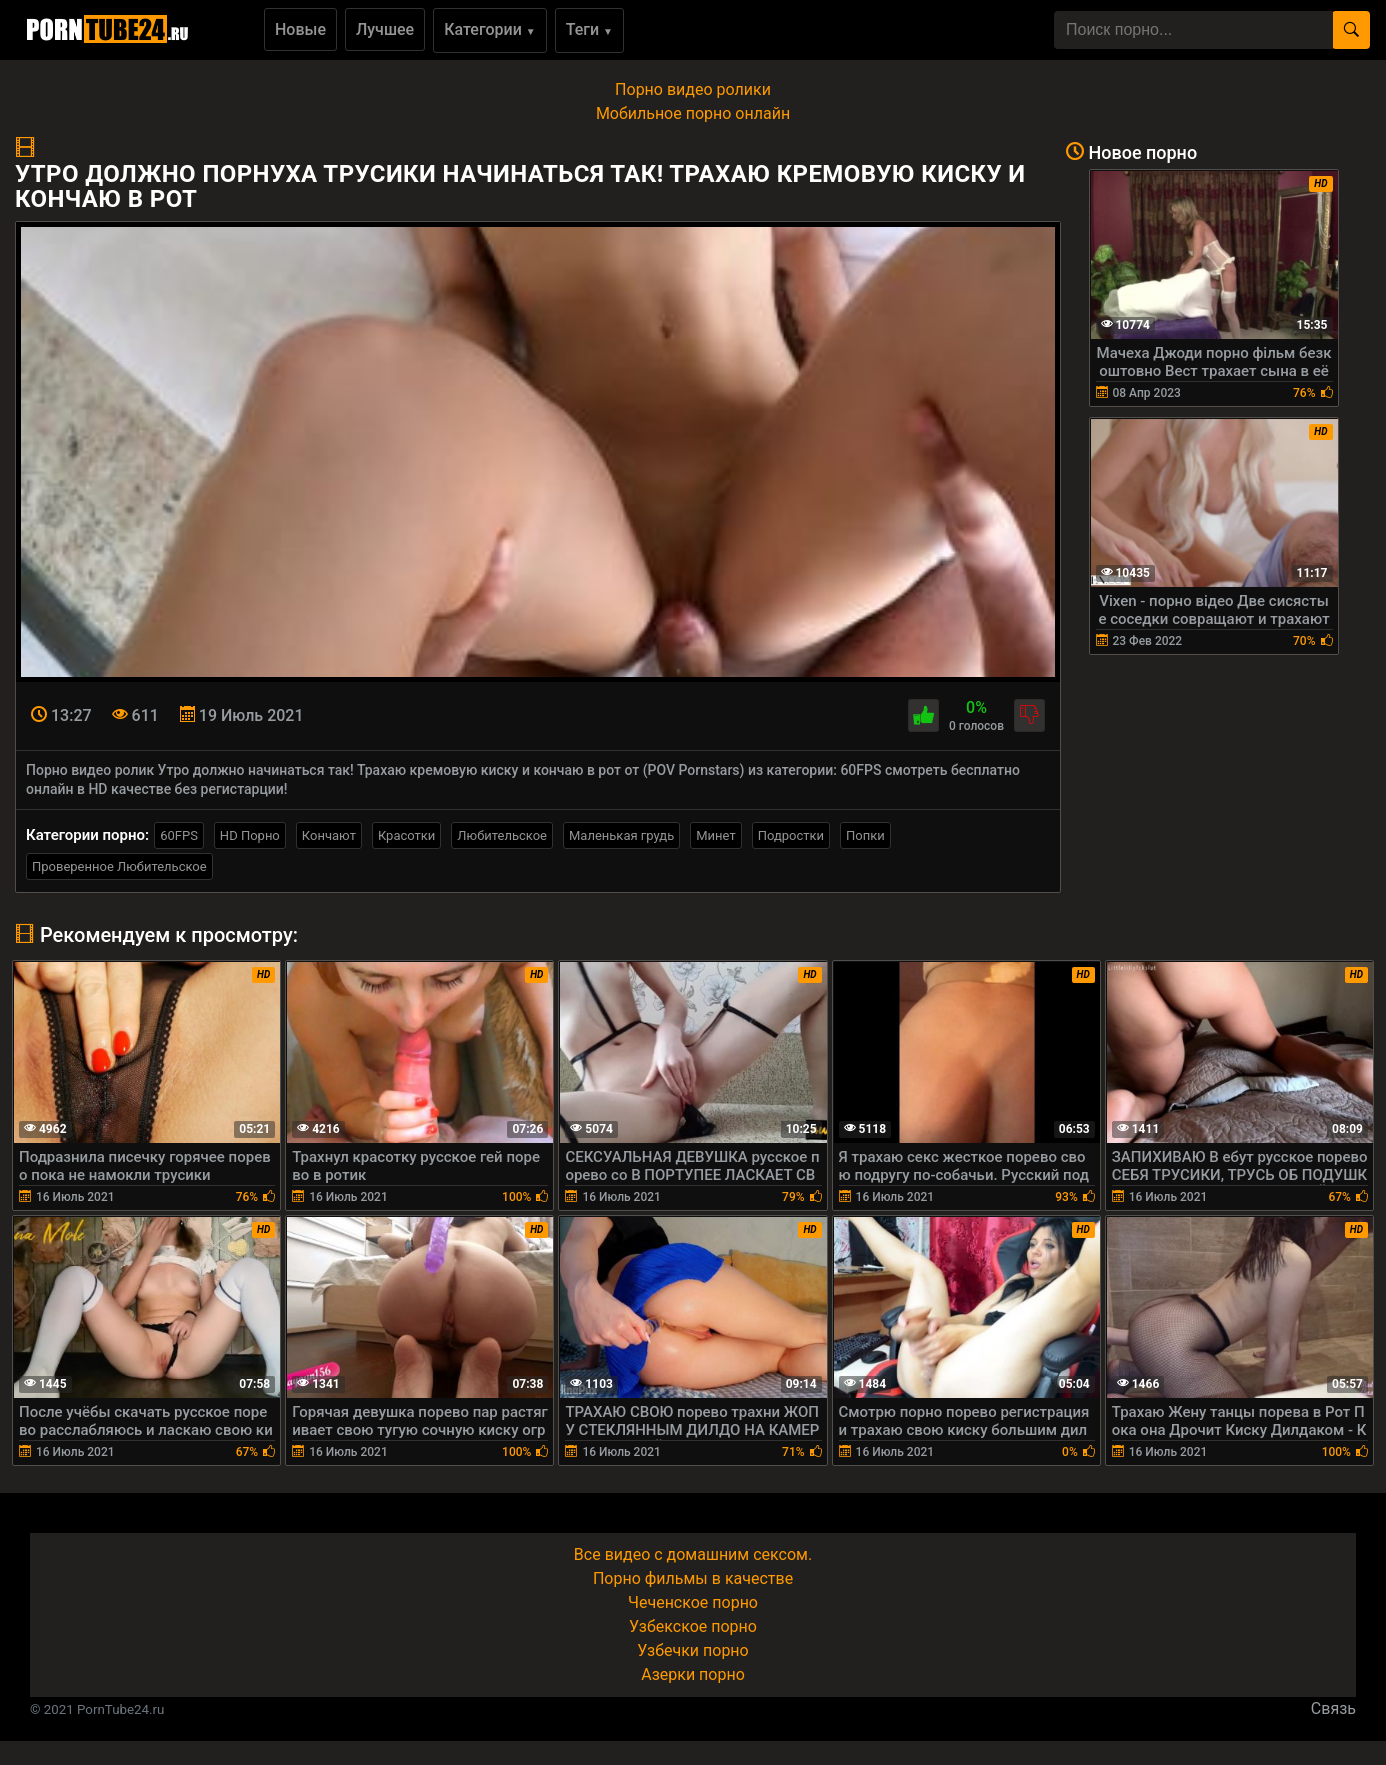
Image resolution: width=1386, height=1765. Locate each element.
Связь (1333, 1708)
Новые (300, 29)
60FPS (179, 835)
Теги (589, 29)
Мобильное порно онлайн (693, 113)
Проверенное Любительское (119, 866)
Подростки (791, 835)
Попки (865, 835)
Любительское (502, 835)
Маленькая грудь (621, 835)
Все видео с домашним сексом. (693, 1554)
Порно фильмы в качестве (693, 1578)
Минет (715, 835)
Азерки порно (693, 1674)
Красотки (406, 835)
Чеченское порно (693, 1602)
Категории (490, 29)
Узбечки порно (692, 1650)
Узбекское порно (693, 1626)
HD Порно (250, 835)
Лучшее (385, 29)
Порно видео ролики (693, 89)
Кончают (329, 835)
